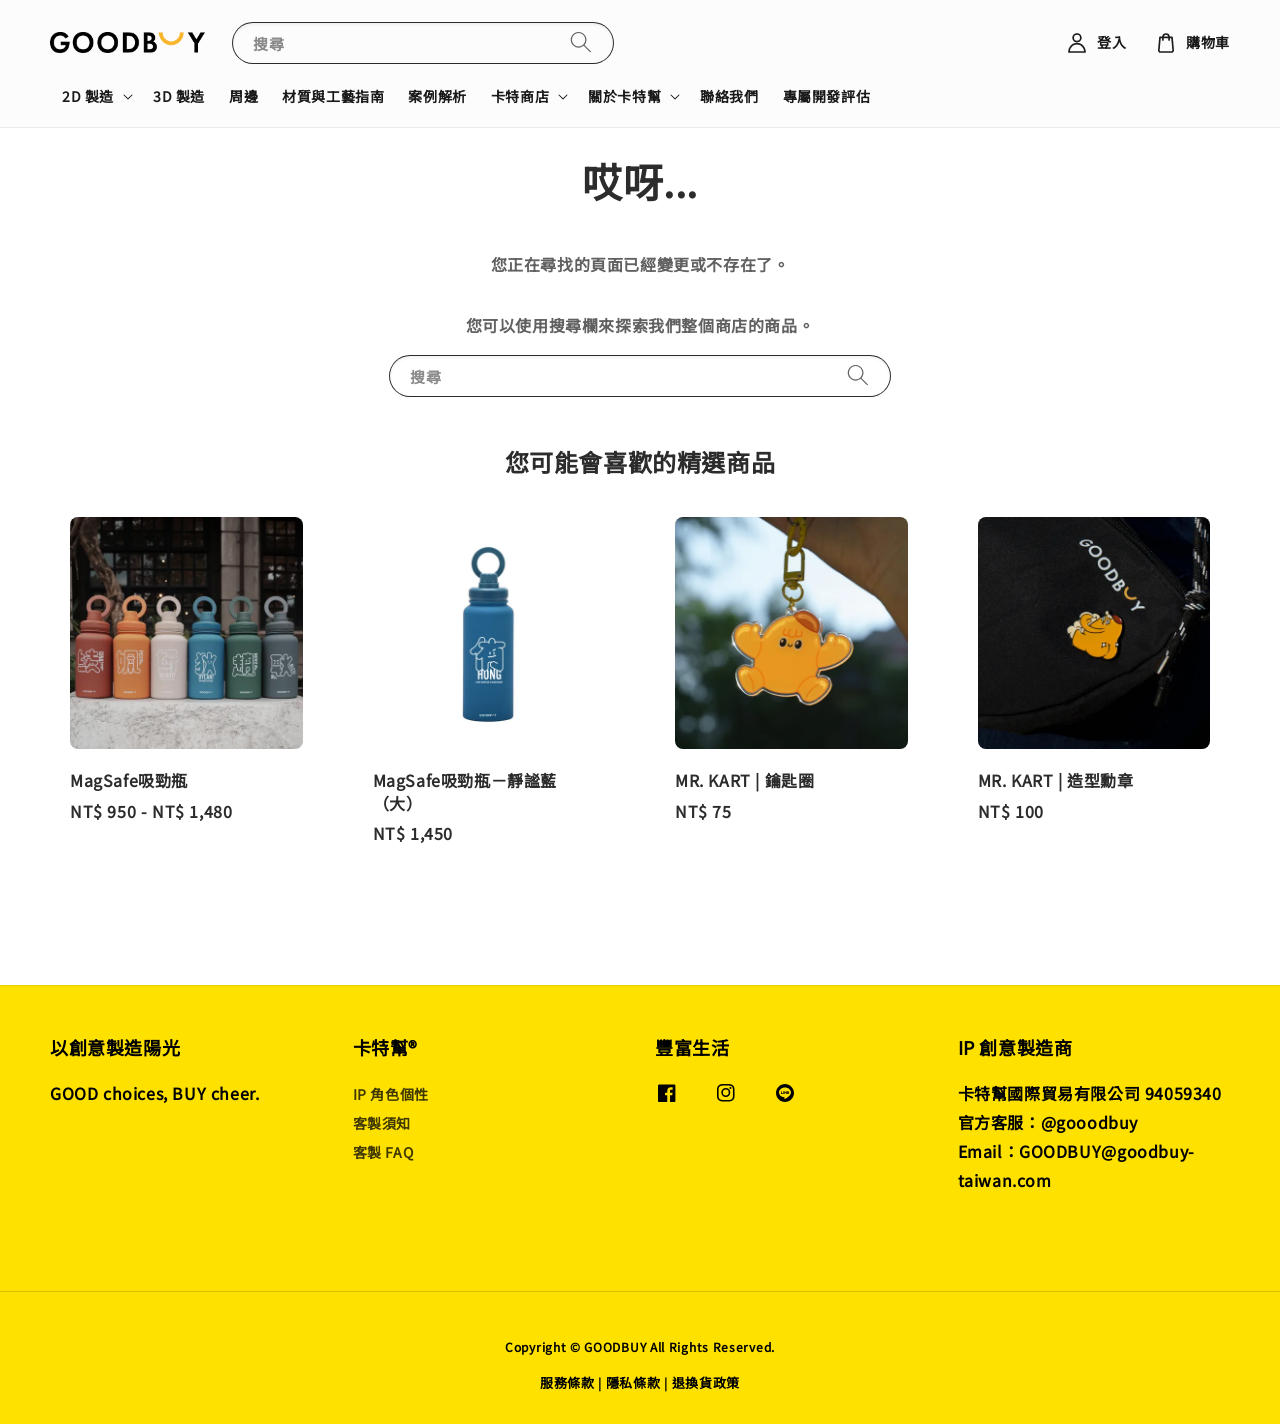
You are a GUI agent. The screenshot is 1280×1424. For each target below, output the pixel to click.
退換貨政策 (706, 1382)
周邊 (243, 96)
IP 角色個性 (391, 1094)
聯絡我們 (729, 96)
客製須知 (382, 1123)
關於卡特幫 (624, 96)
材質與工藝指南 (333, 96)
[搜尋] (581, 42)
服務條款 (567, 1382)
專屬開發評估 (827, 96)
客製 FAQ (383, 1152)
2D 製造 (88, 96)
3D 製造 (179, 96)
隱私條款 (633, 1382)
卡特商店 (520, 96)
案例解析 (437, 96)
